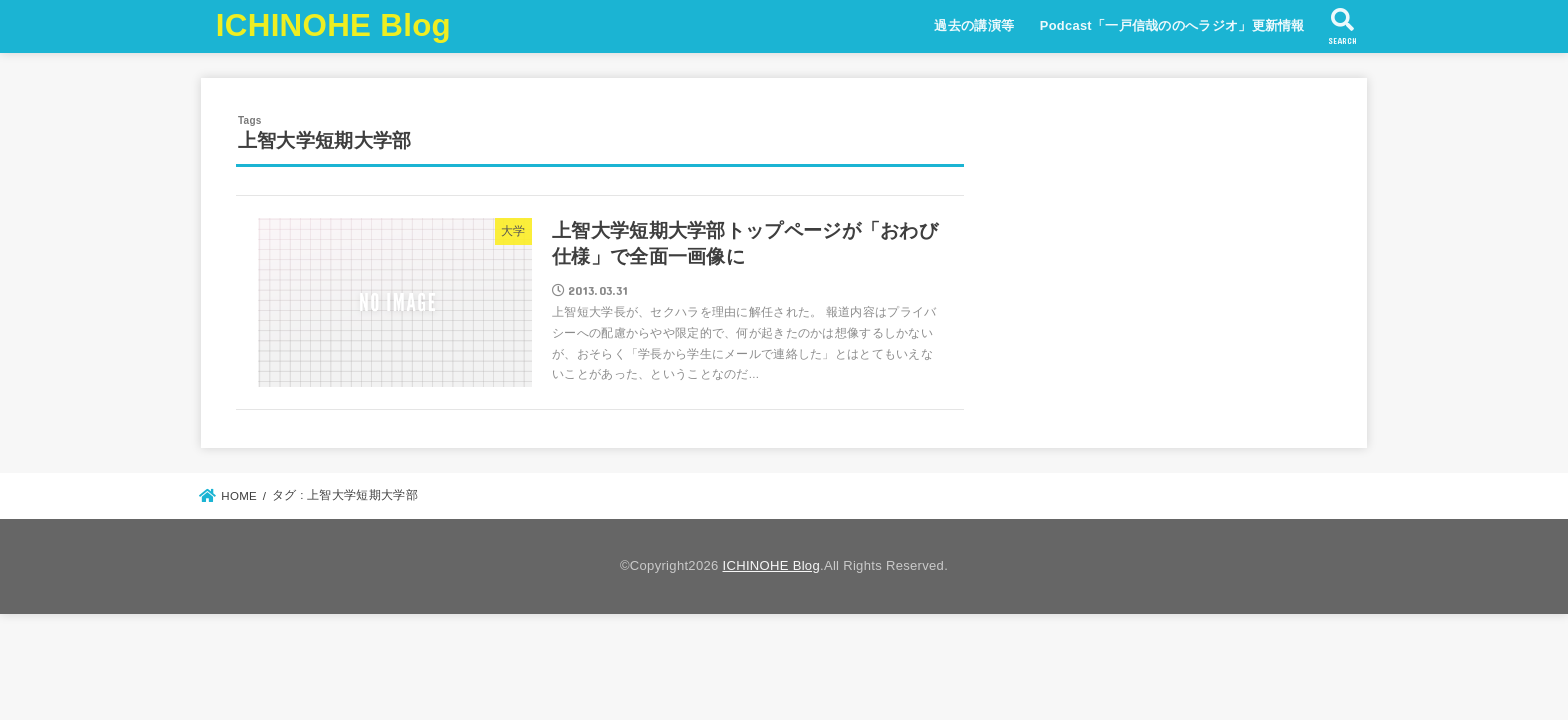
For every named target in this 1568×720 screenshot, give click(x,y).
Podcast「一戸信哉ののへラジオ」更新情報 (1172, 25)
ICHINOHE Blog (333, 25)
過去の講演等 (974, 25)
